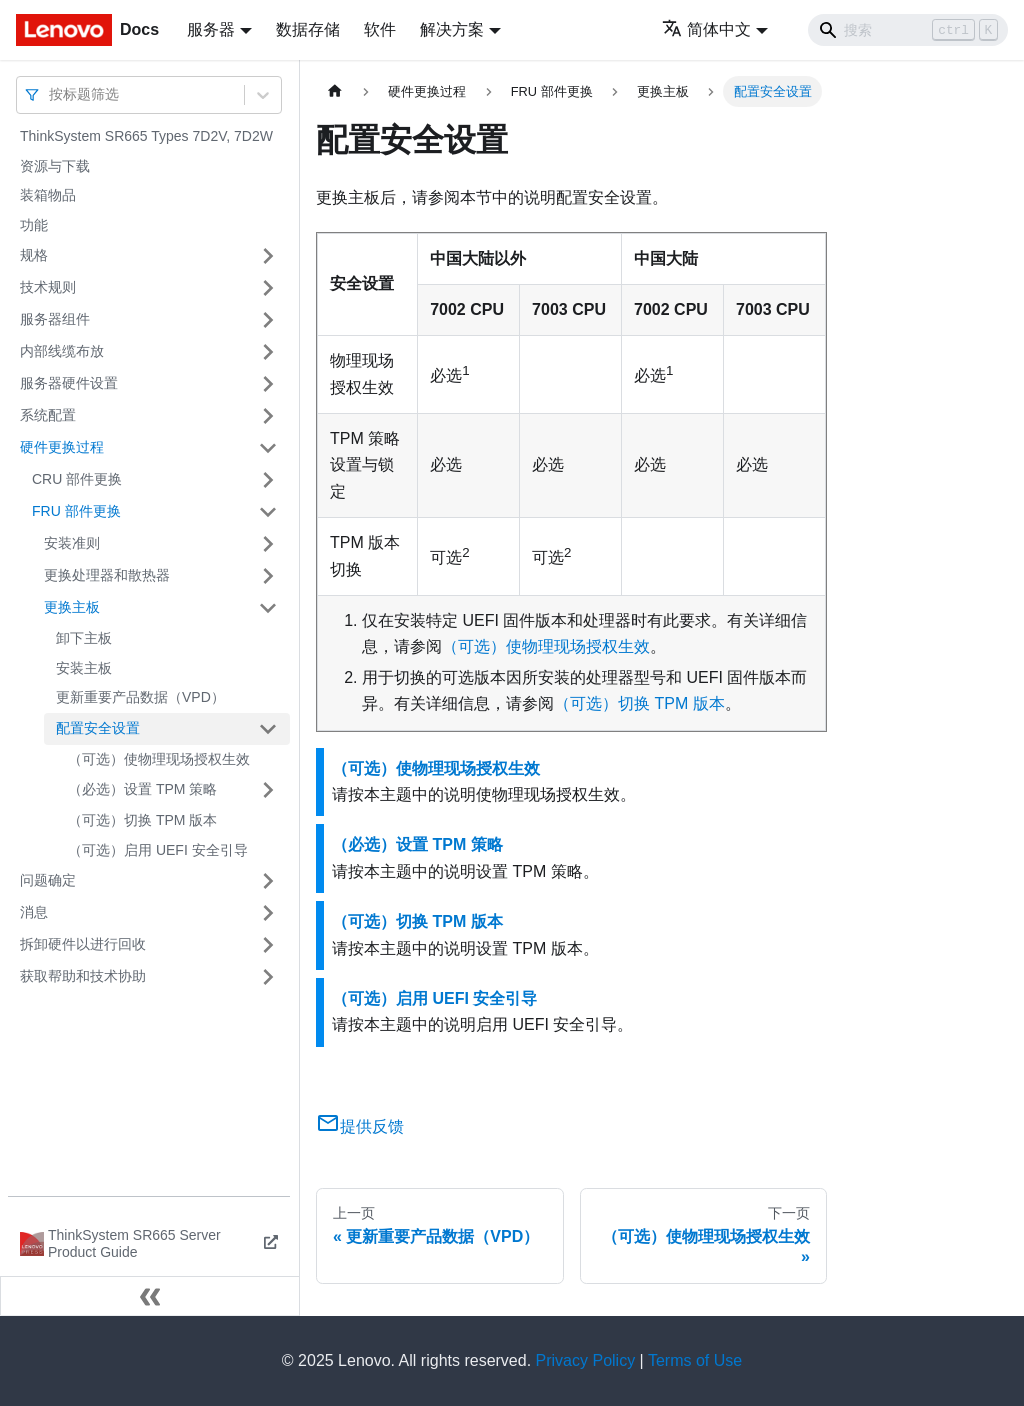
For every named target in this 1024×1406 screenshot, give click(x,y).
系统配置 (48, 415)
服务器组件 (55, 319)
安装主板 (84, 668)
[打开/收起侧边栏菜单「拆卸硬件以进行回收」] (268, 945)
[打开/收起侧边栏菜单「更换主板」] (268, 608)
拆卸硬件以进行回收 (83, 944)
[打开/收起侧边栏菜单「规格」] (268, 256)
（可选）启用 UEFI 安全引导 (158, 850)
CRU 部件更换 (77, 479)
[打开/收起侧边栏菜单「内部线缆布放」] (268, 352)
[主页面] (335, 91)
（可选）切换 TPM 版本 (142, 820)
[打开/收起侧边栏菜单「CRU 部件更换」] (268, 480)
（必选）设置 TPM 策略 (142, 789)
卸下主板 (84, 638)
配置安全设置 (98, 728)
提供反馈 (360, 1126)
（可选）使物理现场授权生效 (159, 759)
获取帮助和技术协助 (83, 976)
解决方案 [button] (452, 29)
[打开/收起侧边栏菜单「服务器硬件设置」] (268, 384)
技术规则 (48, 287)
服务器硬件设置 (69, 383)
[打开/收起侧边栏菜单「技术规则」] (268, 288)
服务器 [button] (211, 29)
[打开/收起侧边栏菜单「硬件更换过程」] (268, 448)
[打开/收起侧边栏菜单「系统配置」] (268, 416)
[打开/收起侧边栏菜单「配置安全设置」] (268, 729)
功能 (34, 225)
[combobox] (51, 94)
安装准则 (72, 543)
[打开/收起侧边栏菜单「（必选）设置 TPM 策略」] (268, 790)
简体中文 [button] (706, 29)
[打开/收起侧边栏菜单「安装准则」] (268, 544)
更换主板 (72, 607)
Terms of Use (695, 1360)
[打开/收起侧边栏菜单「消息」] (268, 913)
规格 (34, 255)
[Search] (908, 30)
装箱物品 (48, 195)
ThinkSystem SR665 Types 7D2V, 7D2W (146, 136)
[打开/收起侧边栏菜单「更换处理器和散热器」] (268, 576)
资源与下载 (55, 166)
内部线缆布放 (62, 351)
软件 (380, 29)
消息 (34, 912)
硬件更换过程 (62, 447)
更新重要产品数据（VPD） (140, 697)
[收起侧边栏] (150, 1296)
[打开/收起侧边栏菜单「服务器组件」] (268, 320)
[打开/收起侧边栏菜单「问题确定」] (268, 881)
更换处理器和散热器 (107, 575)
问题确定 (48, 880)
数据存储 (308, 29)
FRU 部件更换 (76, 511)
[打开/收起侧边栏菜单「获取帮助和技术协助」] (268, 977)
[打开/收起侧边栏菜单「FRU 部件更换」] (268, 512)
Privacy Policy (586, 1360)
